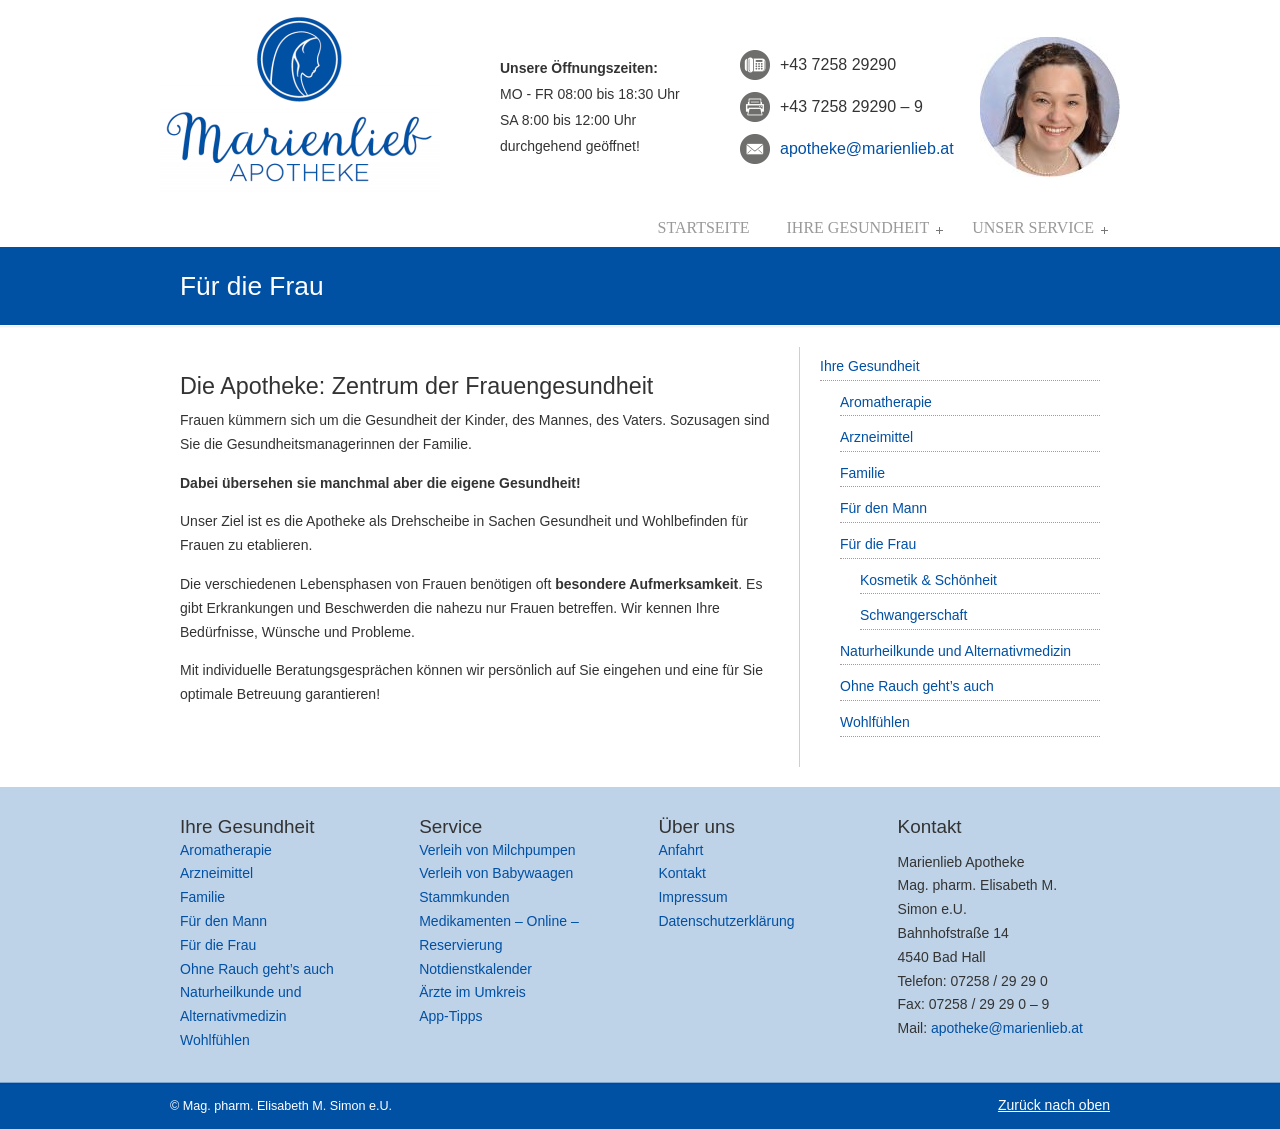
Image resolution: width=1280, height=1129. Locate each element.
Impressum (692, 897)
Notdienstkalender (475, 969)
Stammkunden (464, 897)
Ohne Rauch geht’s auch (917, 686)
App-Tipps (450, 1016)
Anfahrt (680, 850)
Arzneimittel (876, 437)
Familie (862, 473)
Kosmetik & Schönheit (928, 580)
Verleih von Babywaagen (496, 873)
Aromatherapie (886, 402)
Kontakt (681, 873)
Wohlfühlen (875, 722)
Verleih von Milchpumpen (497, 850)
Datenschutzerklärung (726, 921)
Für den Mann (883, 508)
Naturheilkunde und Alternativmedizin (955, 651)
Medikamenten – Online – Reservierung (499, 933)
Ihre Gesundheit (870, 366)
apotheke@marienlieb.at (867, 148)
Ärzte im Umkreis (472, 992)
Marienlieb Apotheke (300, 99)
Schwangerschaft (913, 615)
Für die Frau (878, 544)
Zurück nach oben (1054, 1105)
